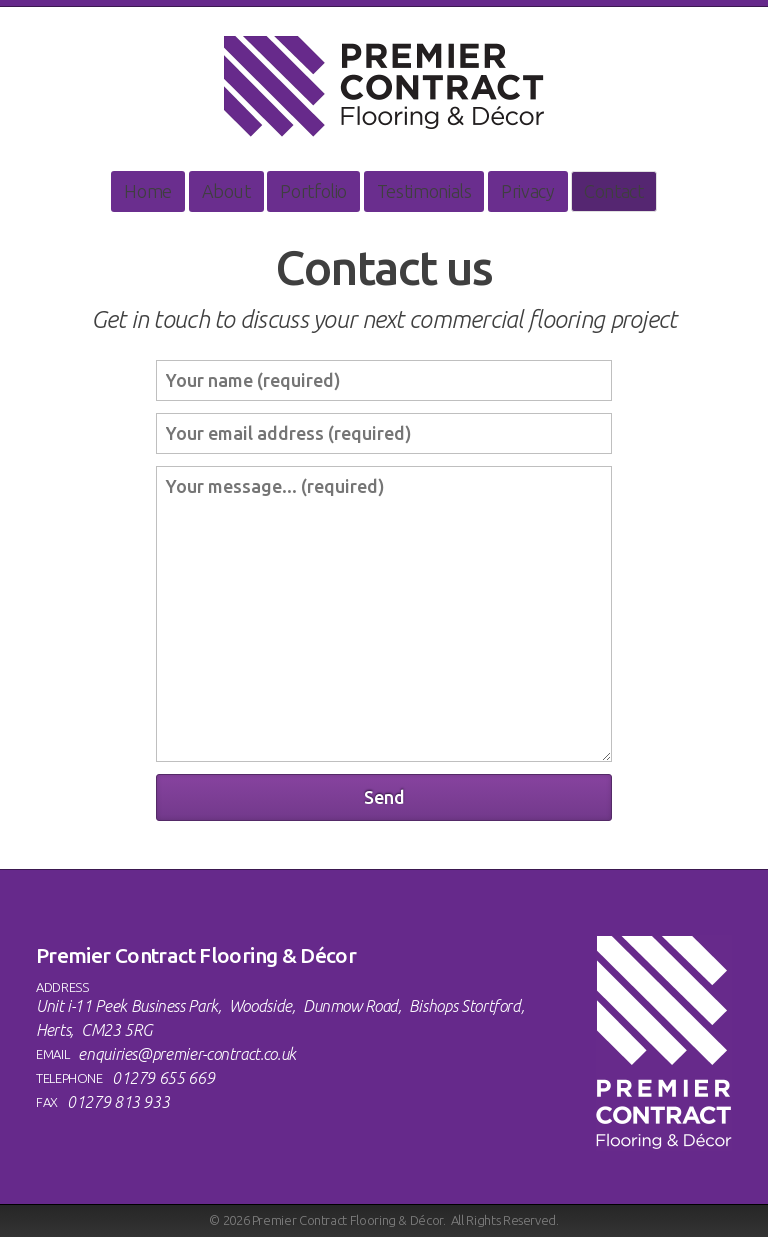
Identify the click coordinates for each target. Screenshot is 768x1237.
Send (384, 797)
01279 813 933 (118, 1102)
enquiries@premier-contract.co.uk (186, 1054)
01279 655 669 (163, 1078)
